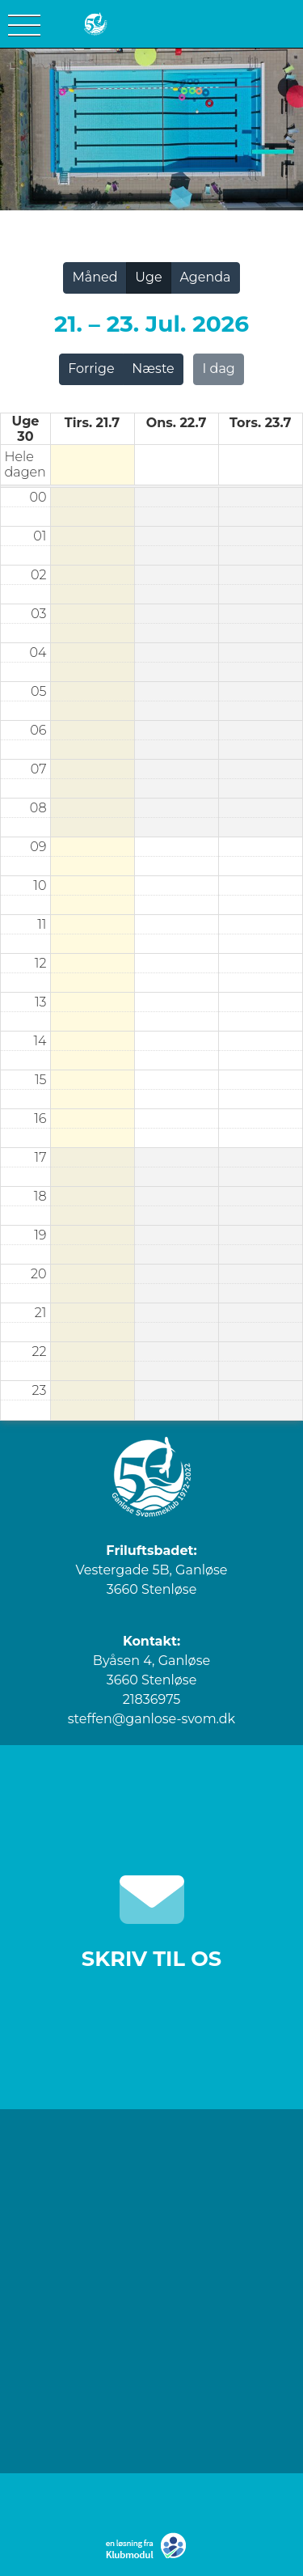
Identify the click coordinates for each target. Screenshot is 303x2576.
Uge (148, 277)
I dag (219, 368)
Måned (94, 277)
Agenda (204, 277)
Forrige (91, 368)
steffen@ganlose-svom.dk (151, 1719)
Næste (153, 368)
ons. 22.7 (176, 422)
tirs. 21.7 (92, 422)
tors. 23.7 (260, 422)
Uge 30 (26, 428)
